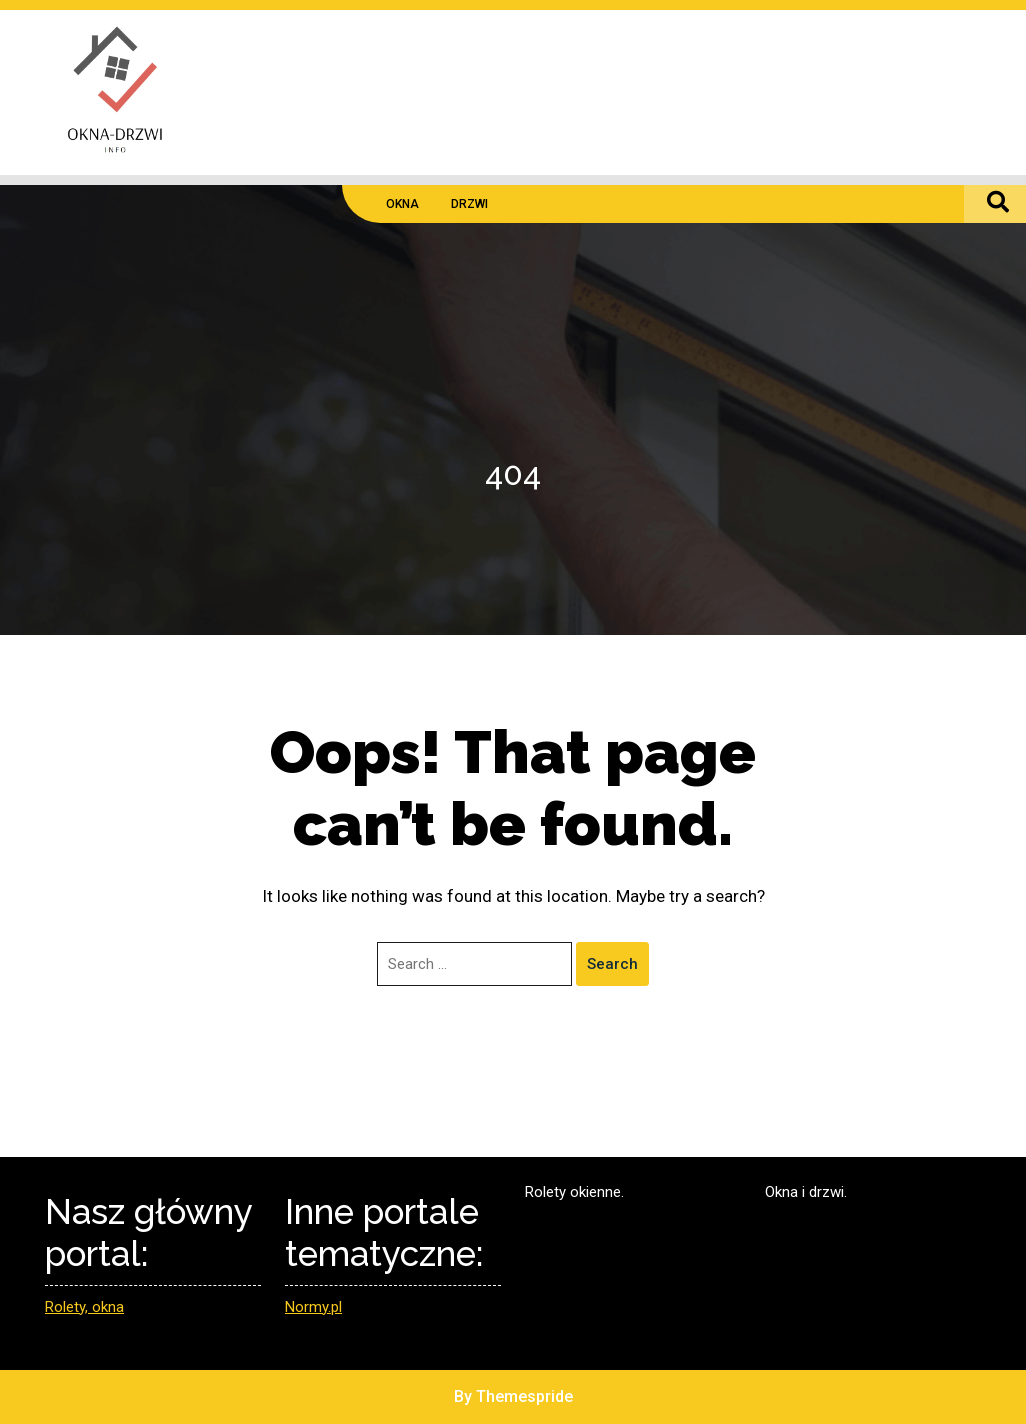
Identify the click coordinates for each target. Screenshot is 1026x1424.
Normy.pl (313, 1307)
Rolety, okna (84, 1307)
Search (612, 964)
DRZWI (469, 204)
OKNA (402, 204)
